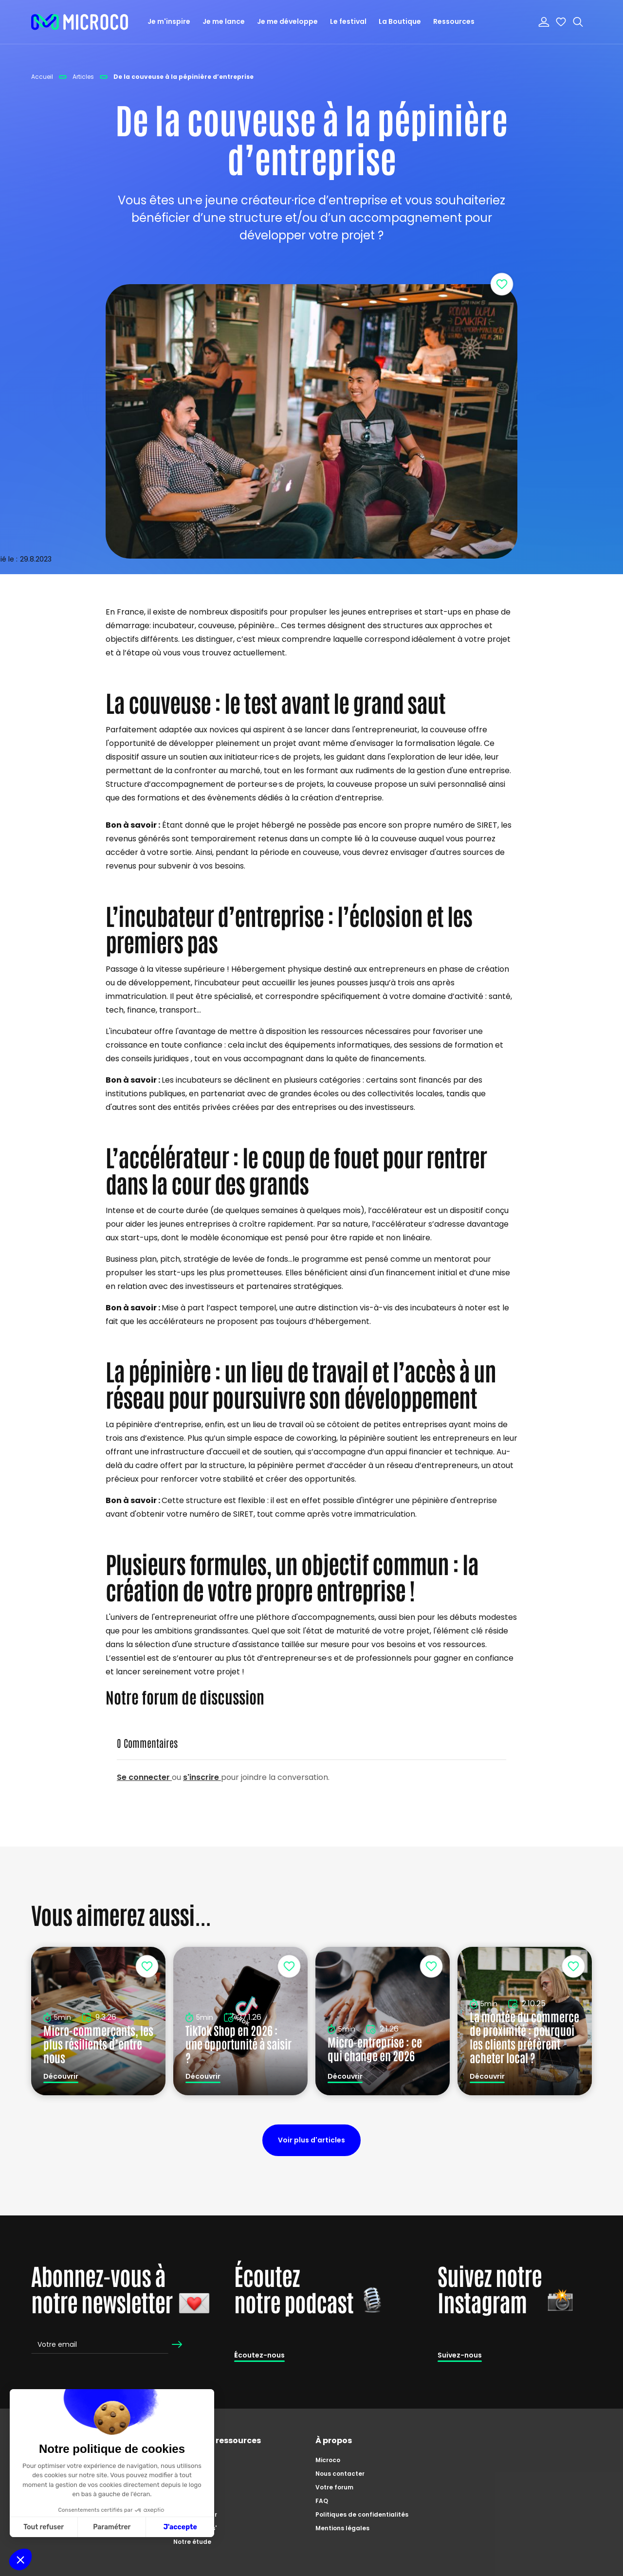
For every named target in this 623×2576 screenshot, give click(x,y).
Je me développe (287, 21)
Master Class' (195, 2528)
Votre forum (334, 2487)
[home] (79, 22)
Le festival (348, 21)
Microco (327, 2460)
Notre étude (192, 2542)
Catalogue (190, 2460)
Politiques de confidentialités (361, 2514)
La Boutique (400, 21)
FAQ (321, 2501)
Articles (185, 2487)
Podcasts (188, 2501)
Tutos (182, 2473)
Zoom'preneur (195, 2514)
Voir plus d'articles (311, 2140)
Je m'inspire (168, 21)
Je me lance (223, 21)
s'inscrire (202, 1777)
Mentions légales (342, 2528)
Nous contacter (340, 2473)
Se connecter (144, 1777)
